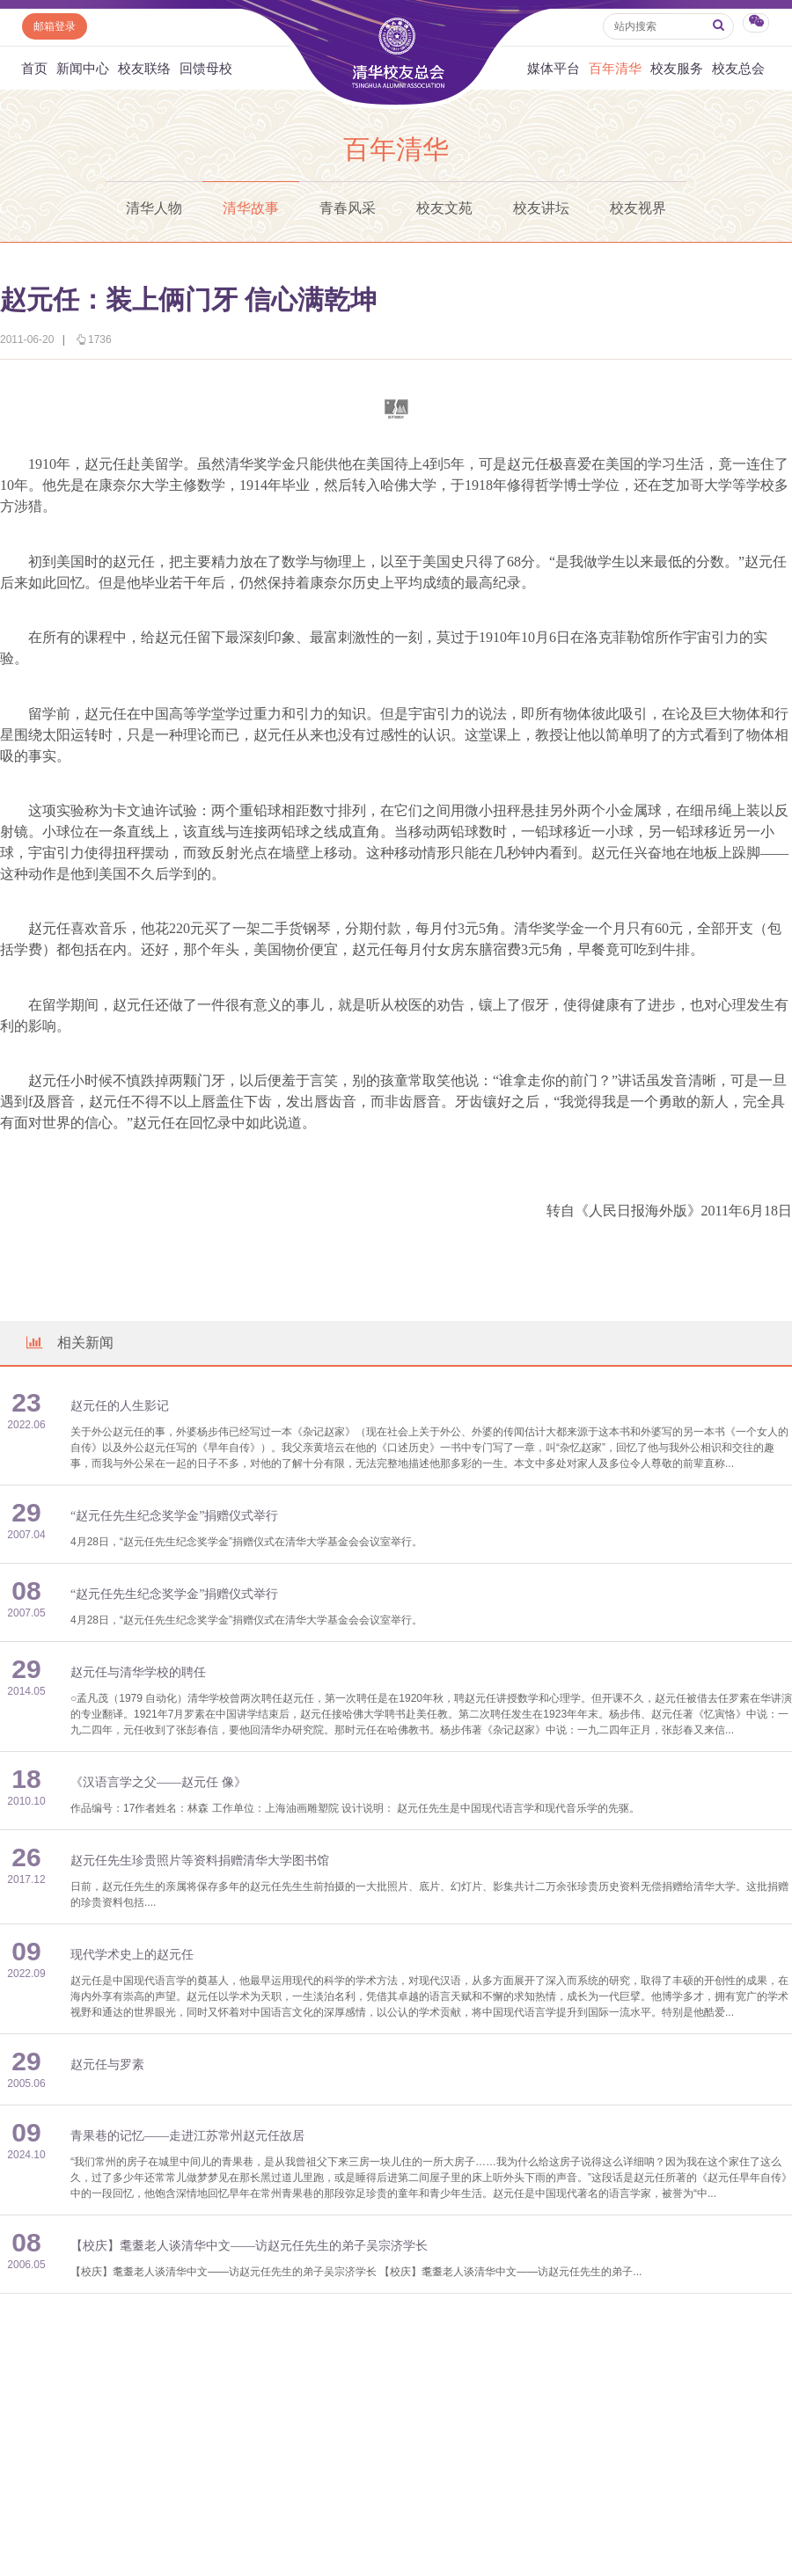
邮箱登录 (54, 26)
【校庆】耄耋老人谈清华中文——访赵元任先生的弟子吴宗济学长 (249, 2245)
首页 (34, 68)
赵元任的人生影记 (119, 1405)
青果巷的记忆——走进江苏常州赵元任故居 (187, 2135)
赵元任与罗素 (107, 2064)
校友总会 (738, 68)
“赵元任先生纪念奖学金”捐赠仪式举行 (174, 1515)
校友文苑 (444, 208)
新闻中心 (82, 68)
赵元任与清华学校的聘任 (138, 1672)
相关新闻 (69, 1342)
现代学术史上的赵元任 (132, 1954)
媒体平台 (553, 68)
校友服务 (676, 68)
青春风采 (347, 208)
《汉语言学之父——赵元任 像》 (158, 1782)
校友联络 (144, 68)
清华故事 (251, 208)
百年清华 (615, 68)
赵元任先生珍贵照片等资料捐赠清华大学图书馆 (199, 1860)
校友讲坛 (541, 208)
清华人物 (154, 208)
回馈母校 (206, 68)
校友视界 (638, 208)
